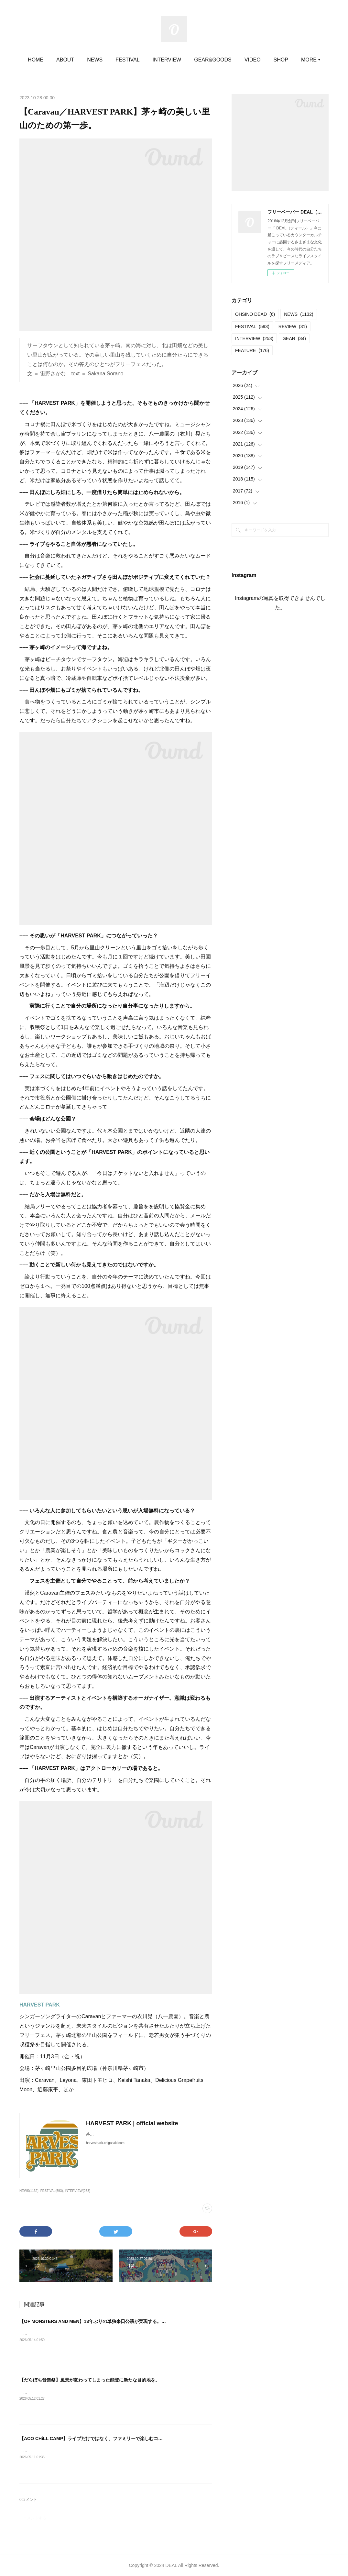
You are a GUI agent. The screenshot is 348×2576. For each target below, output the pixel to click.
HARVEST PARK (39, 2004)
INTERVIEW (180, 59)
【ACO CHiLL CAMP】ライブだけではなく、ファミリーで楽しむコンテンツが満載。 (106, 2438)
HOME (49, 59)
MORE (295, 59)
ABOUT (79, 59)
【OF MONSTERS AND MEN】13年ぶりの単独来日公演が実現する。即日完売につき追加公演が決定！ (124, 2321)
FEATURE (252, 350)
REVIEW (292, 326)
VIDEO (266, 59)
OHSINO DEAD (255, 314)
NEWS (108, 59)
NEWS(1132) (28, 2191)
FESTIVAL (141, 59)
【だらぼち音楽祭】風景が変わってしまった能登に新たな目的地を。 (89, 2380)
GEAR (294, 338)
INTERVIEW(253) (77, 2191)
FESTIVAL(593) (51, 2191)
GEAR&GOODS (226, 59)
